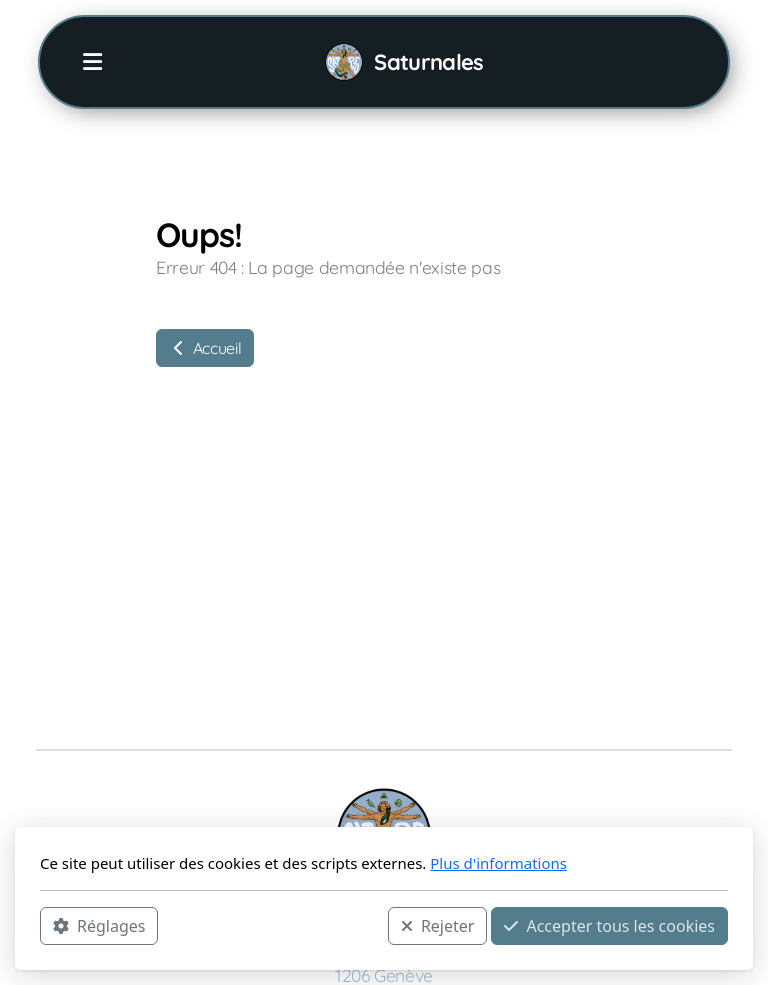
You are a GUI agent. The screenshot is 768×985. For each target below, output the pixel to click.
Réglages (99, 926)
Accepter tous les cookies (609, 926)
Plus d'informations (498, 863)
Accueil (205, 348)
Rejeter (438, 926)
